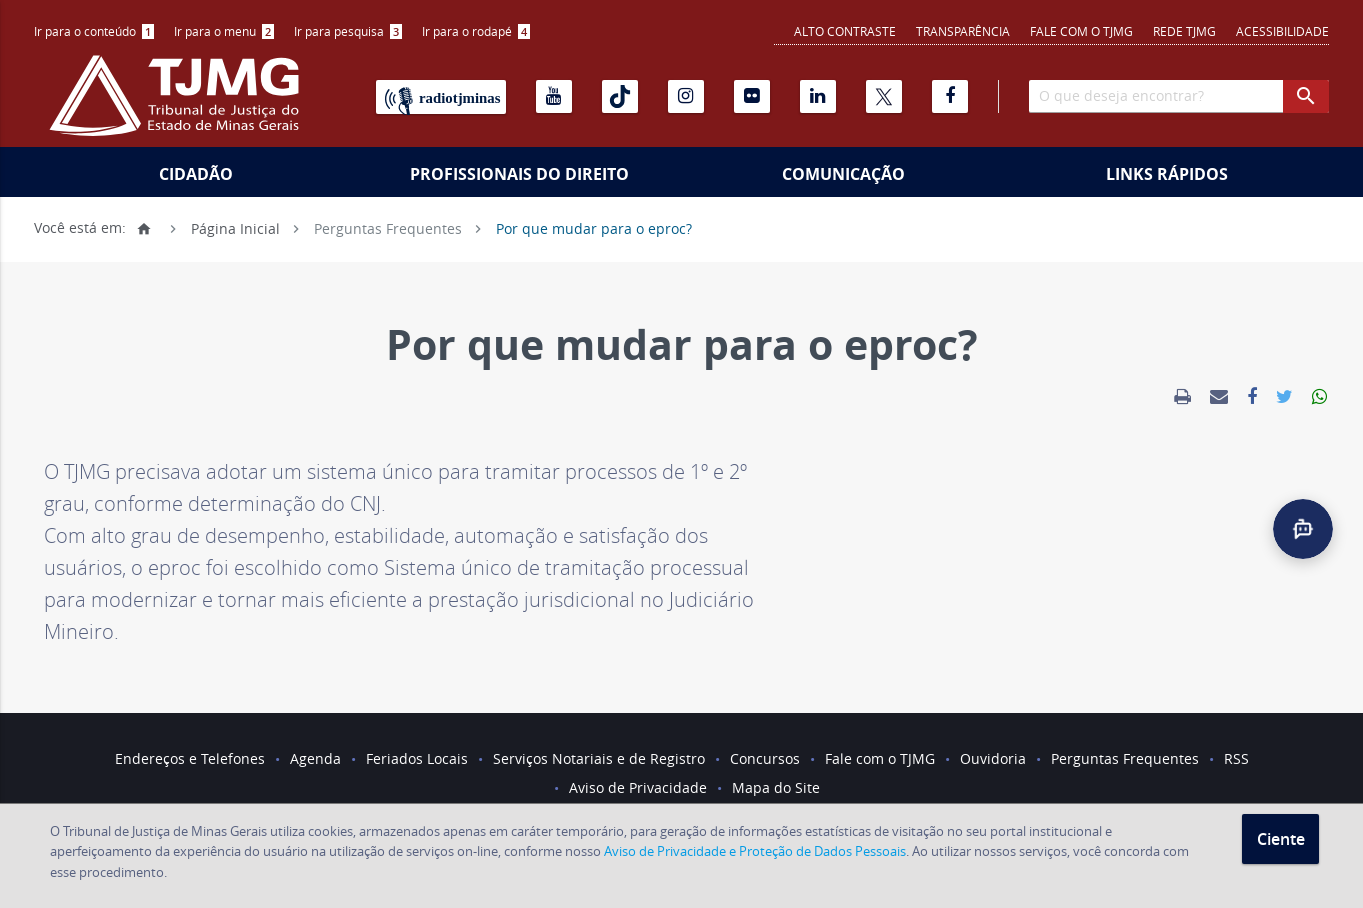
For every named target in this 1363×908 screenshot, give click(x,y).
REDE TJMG (1184, 31)
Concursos (765, 758)
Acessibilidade (1282, 31)
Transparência (963, 31)
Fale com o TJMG (1081, 31)
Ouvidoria (993, 758)
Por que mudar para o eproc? (594, 227)
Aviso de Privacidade (638, 787)
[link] (1182, 397)
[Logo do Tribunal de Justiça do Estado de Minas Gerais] (179, 106)
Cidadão (196, 174)
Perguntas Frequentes (388, 227)
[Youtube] (554, 96)
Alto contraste (845, 31)
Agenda (315, 758)
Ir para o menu (224, 31)
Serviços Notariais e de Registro (599, 758)
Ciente (1281, 839)
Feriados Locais (417, 758)
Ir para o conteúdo (94, 31)
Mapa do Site (776, 787)
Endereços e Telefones (190, 758)
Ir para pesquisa (348, 31)
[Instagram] (686, 96)
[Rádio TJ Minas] (441, 97)
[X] (884, 96)
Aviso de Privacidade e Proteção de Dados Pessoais (755, 851)
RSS (1236, 758)
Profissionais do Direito (519, 174)
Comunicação (843, 174)
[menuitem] (94, 31)
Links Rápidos (1167, 174)
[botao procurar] (1306, 96)
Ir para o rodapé (476, 31)
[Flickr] (752, 96)
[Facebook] (950, 96)
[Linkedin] (818, 96)
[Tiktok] (620, 96)
